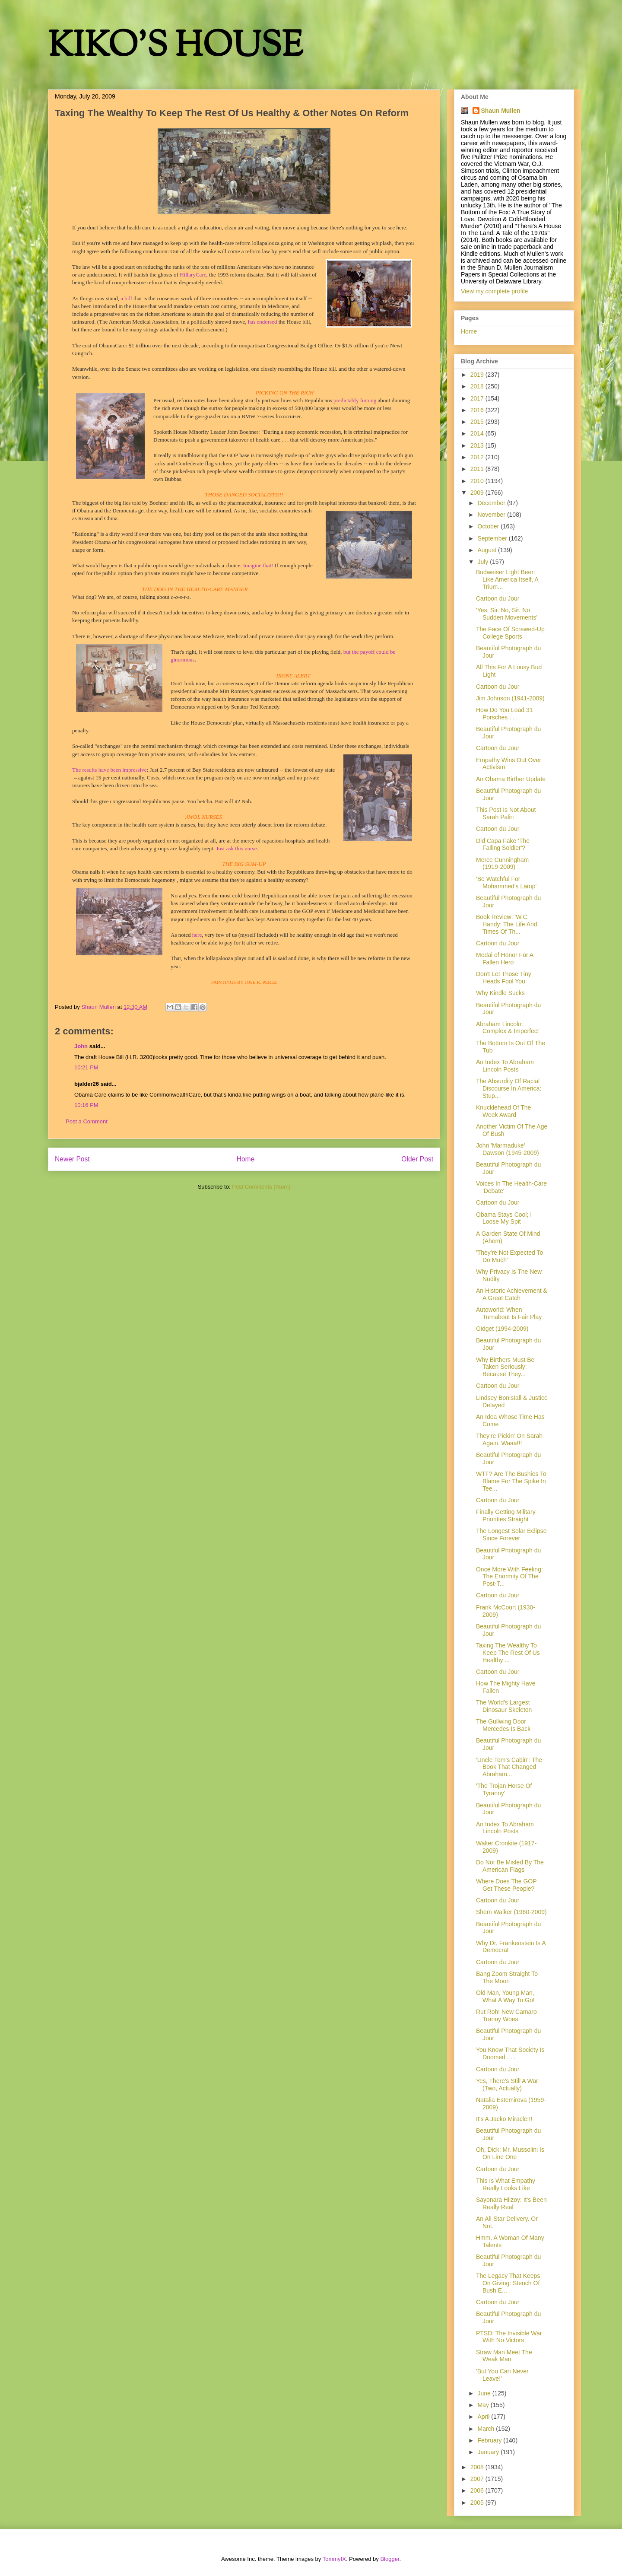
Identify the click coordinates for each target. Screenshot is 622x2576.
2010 (478, 480)
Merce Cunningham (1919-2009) (502, 863)
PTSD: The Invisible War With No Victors (509, 2337)
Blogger (389, 2559)
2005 (478, 2502)
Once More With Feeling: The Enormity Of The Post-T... (509, 1576)
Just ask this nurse (236, 848)
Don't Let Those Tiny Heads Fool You (503, 977)
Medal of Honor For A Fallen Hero (504, 958)
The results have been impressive (109, 769)
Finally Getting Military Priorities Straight (506, 1515)
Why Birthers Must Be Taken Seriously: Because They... (505, 1367)
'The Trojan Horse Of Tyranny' (504, 1789)
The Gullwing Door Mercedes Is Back (503, 1725)
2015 (478, 421)
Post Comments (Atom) (261, 1186)
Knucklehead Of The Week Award (503, 1111)
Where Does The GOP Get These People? (506, 1885)
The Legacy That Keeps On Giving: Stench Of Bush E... (508, 2283)
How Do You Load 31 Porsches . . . (504, 713)
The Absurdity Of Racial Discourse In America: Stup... (508, 1088)
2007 (478, 2478)
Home (246, 1159)
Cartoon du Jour (497, 598)
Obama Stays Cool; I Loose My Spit (504, 1218)
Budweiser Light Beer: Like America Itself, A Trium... (507, 579)
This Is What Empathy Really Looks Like (505, 2184)
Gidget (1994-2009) (502, 1328)
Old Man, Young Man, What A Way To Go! (505, 1996)
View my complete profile (494, 291)
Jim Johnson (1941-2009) (510, 698)
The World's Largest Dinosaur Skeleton (504, 1706)
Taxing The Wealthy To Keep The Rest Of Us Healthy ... (508, 1652)
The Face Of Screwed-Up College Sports (510, 633)
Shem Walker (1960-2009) (511, 1911)
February (490, 2440)
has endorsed (262, 321)
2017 (478, 398)
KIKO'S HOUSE (175, 47)
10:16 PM (86, 1105)
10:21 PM (86, 1067)
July (483, 561)
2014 (478, 433)
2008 (478, 2467)
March (486, 2428)
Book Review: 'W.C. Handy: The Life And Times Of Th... (506, 924)
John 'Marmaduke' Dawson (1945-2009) (507, 1149)
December (492, 502)
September (492, 538)
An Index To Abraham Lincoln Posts (505, 1066)
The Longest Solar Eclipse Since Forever (511, 1534)
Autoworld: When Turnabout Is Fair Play (509, 1313)
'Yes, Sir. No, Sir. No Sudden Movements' (506, 614)
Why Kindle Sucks (500, 992)
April (484, 2416)
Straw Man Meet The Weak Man (504, 2356)
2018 (478, 386)
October (489, 526)
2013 (478, 445)
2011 (478, 468)
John (81, 1046)
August (487, 550)
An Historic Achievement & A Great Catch (511, 1294)
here (197, 935)
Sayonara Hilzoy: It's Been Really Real (511, 2203)
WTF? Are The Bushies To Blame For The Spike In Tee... (511, 1481)
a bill (126, 298)
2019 (478, 374)
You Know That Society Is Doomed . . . (510, 2053)
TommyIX (334, 2559)
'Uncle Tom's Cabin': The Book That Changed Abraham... (509, 1767)
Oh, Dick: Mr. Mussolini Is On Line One (510, 2153)
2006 (478, 2490)
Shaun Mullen (500, 110)
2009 (478, 492)
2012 (478, 457)
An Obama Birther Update (511, 779)
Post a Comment (87, 1121)
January (489, 2452)
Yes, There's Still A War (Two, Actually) (507, 2084)
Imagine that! (258, 565)
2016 (478, 410)
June (484, 2393)
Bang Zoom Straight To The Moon (507, 1977)
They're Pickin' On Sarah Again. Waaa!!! (509, 1439)
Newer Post (72, 1159)
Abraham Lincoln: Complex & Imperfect (507, 1028)
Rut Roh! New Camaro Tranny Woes (506, 2015)
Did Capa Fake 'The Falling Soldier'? (503, 844)
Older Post (417, 1159)
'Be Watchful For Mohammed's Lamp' (506, 882)
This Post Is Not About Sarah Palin (506, 813)
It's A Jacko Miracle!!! (504, 2118)
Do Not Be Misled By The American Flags (510, 1866)
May (483, 2404)
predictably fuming (354, 400)
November (492, 514)
